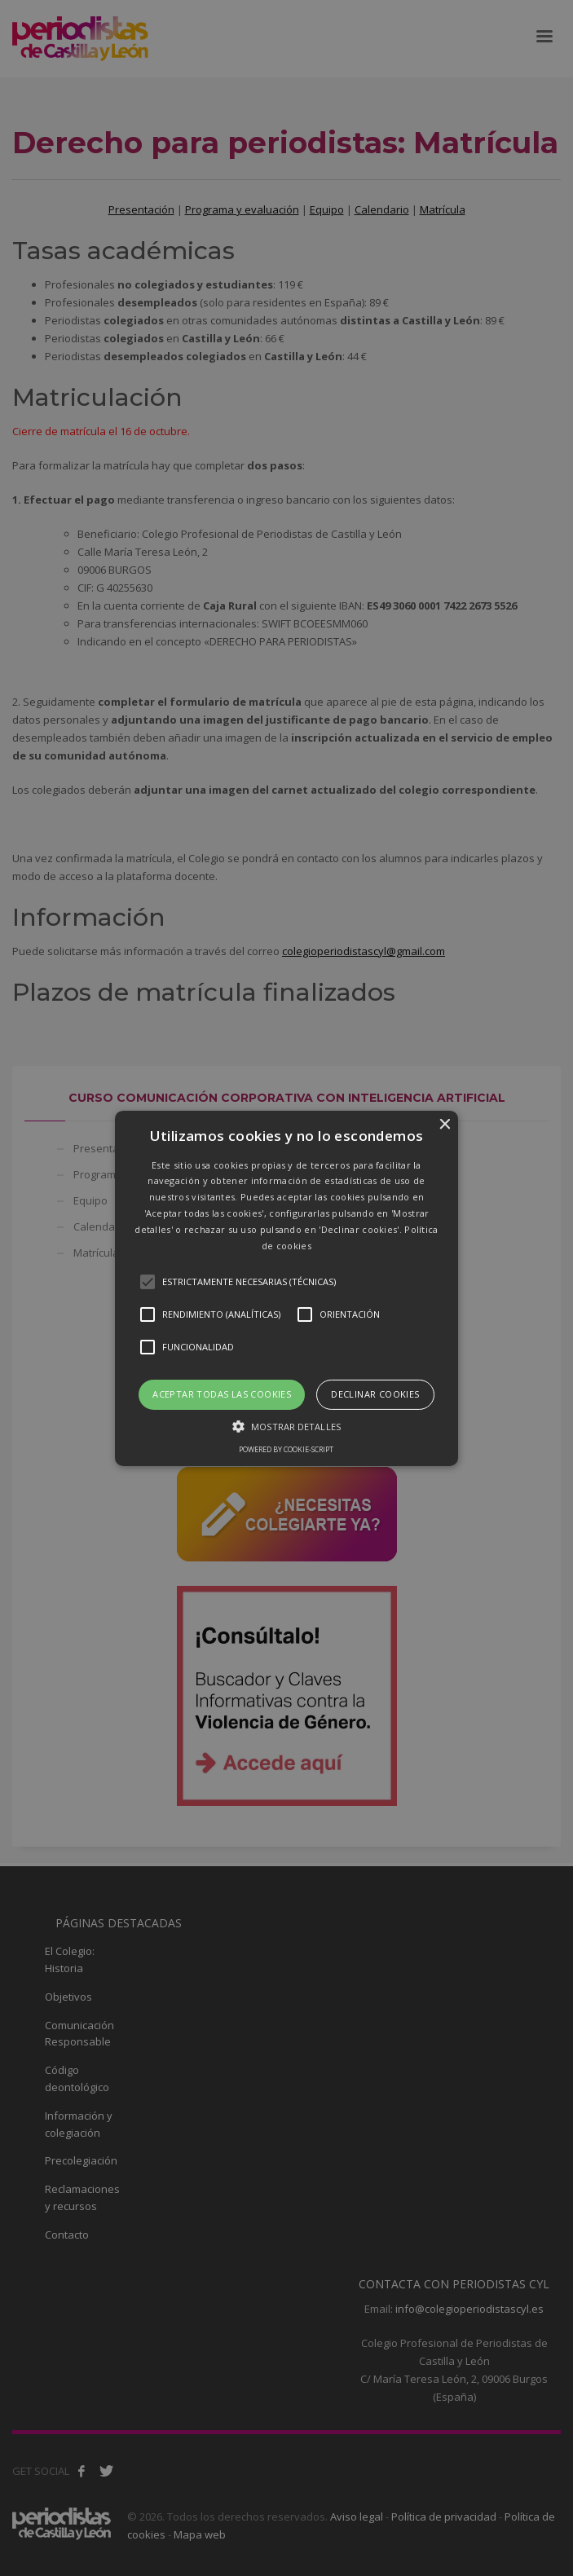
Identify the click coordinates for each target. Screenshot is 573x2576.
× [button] (444, 1124)
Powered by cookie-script (286, 1449)
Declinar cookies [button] (375, 1394)
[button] (287, 1287)
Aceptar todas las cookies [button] (221, 1394)
